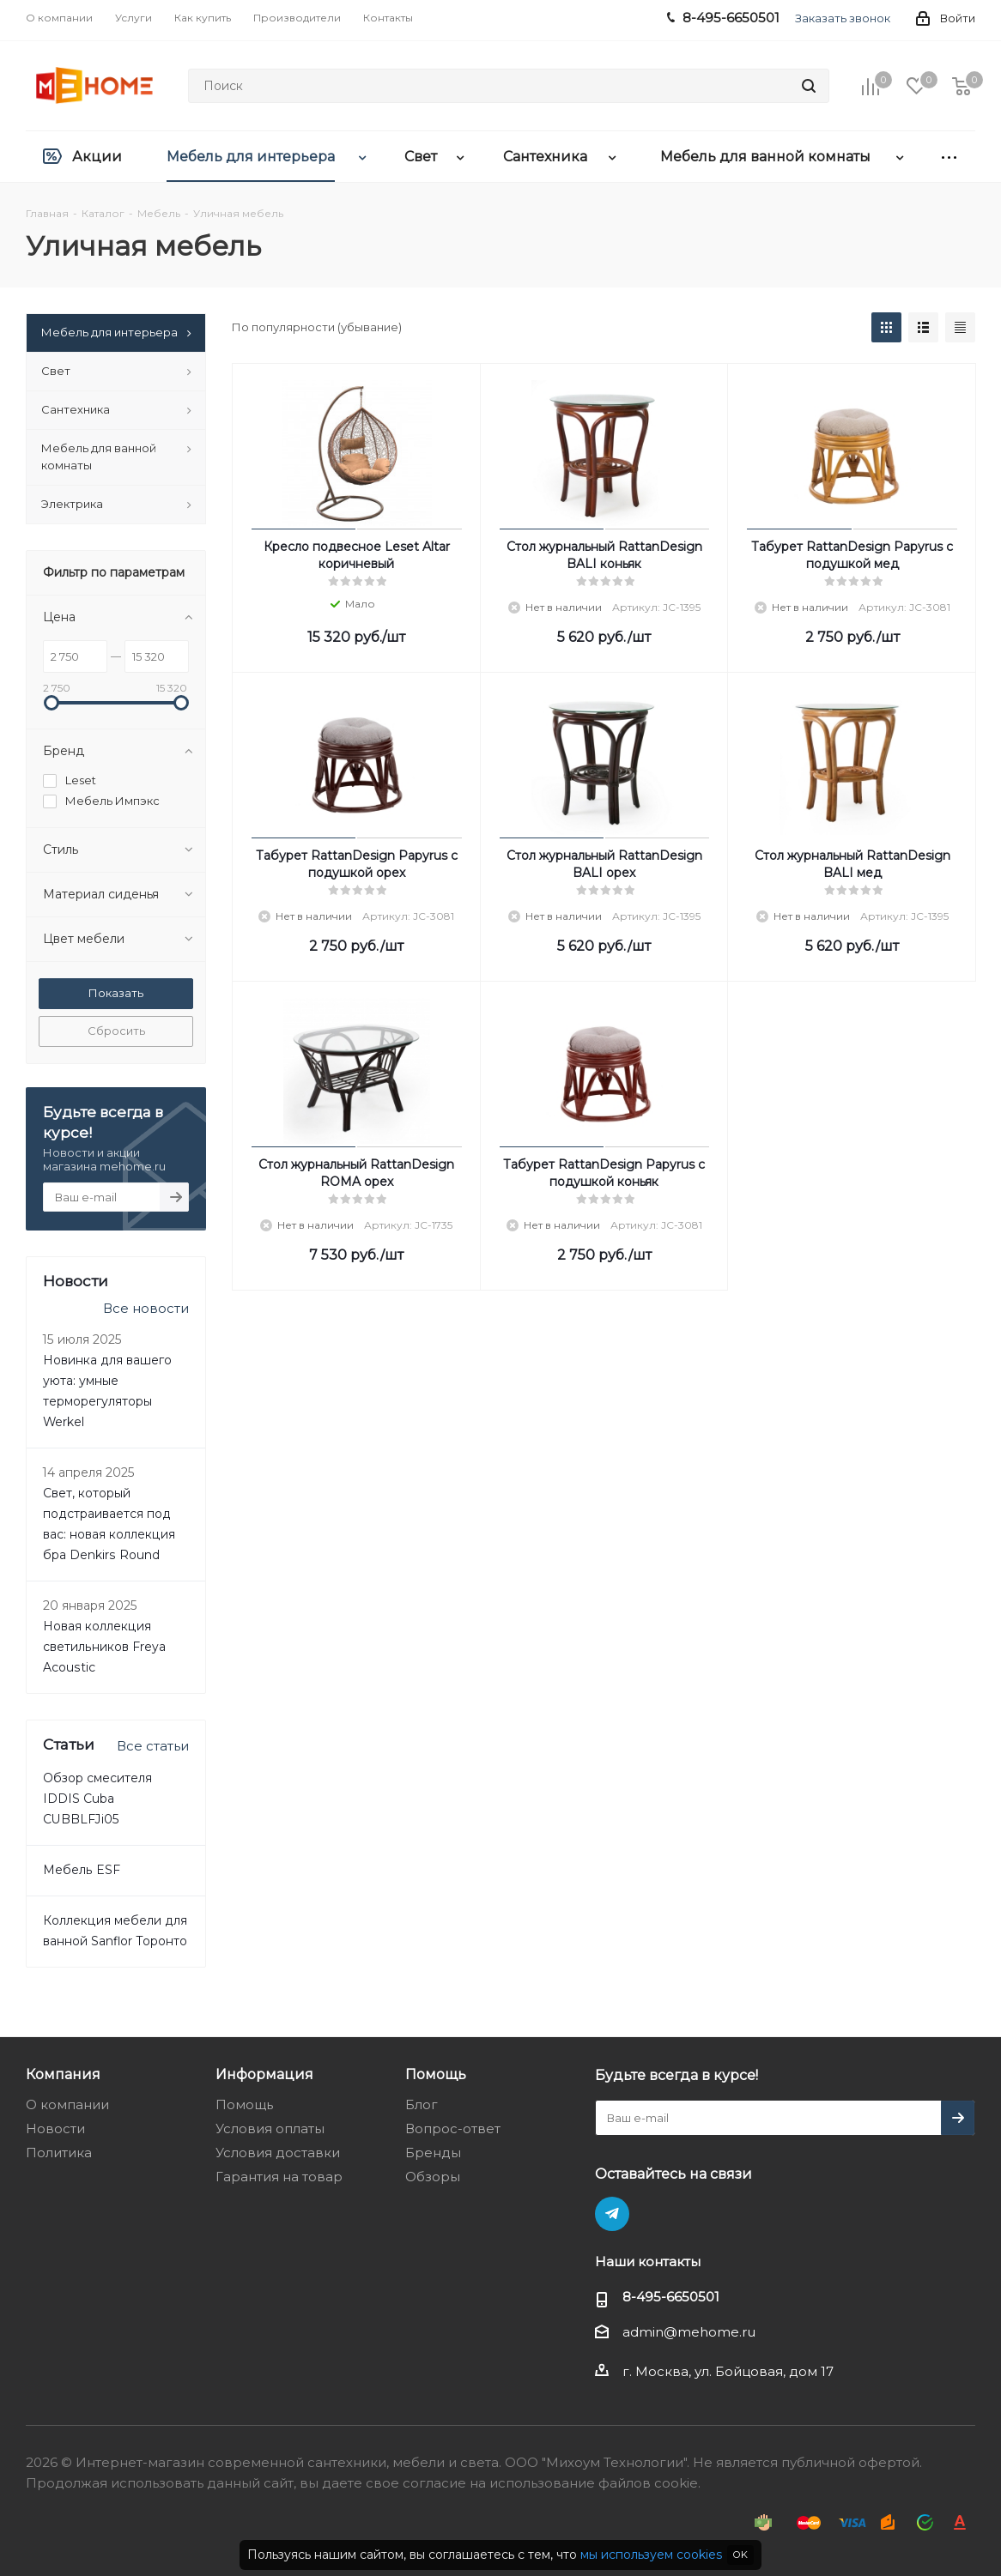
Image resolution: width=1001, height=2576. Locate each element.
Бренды (433, 2152)
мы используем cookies (651, 2554)
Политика (59, 2152)
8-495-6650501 (670, 2297)
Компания (63, 2074)
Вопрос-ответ (452, 2128)
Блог (421, 2104)
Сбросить (116, 1030)
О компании (67, 2104)
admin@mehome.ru (688, 2332)
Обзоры (432, 2176)
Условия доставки (277, 2152)
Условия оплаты (270, 2128)
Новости (55, 2128)
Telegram (612, 2214)
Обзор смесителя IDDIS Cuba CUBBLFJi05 (97, 1798)
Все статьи (153, 1746)
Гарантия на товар (279, 2176)
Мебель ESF (81, 1870)
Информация (264, 2074)
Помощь (244, 2104)
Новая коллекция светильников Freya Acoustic (104, 1646)
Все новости (146, 1308)
